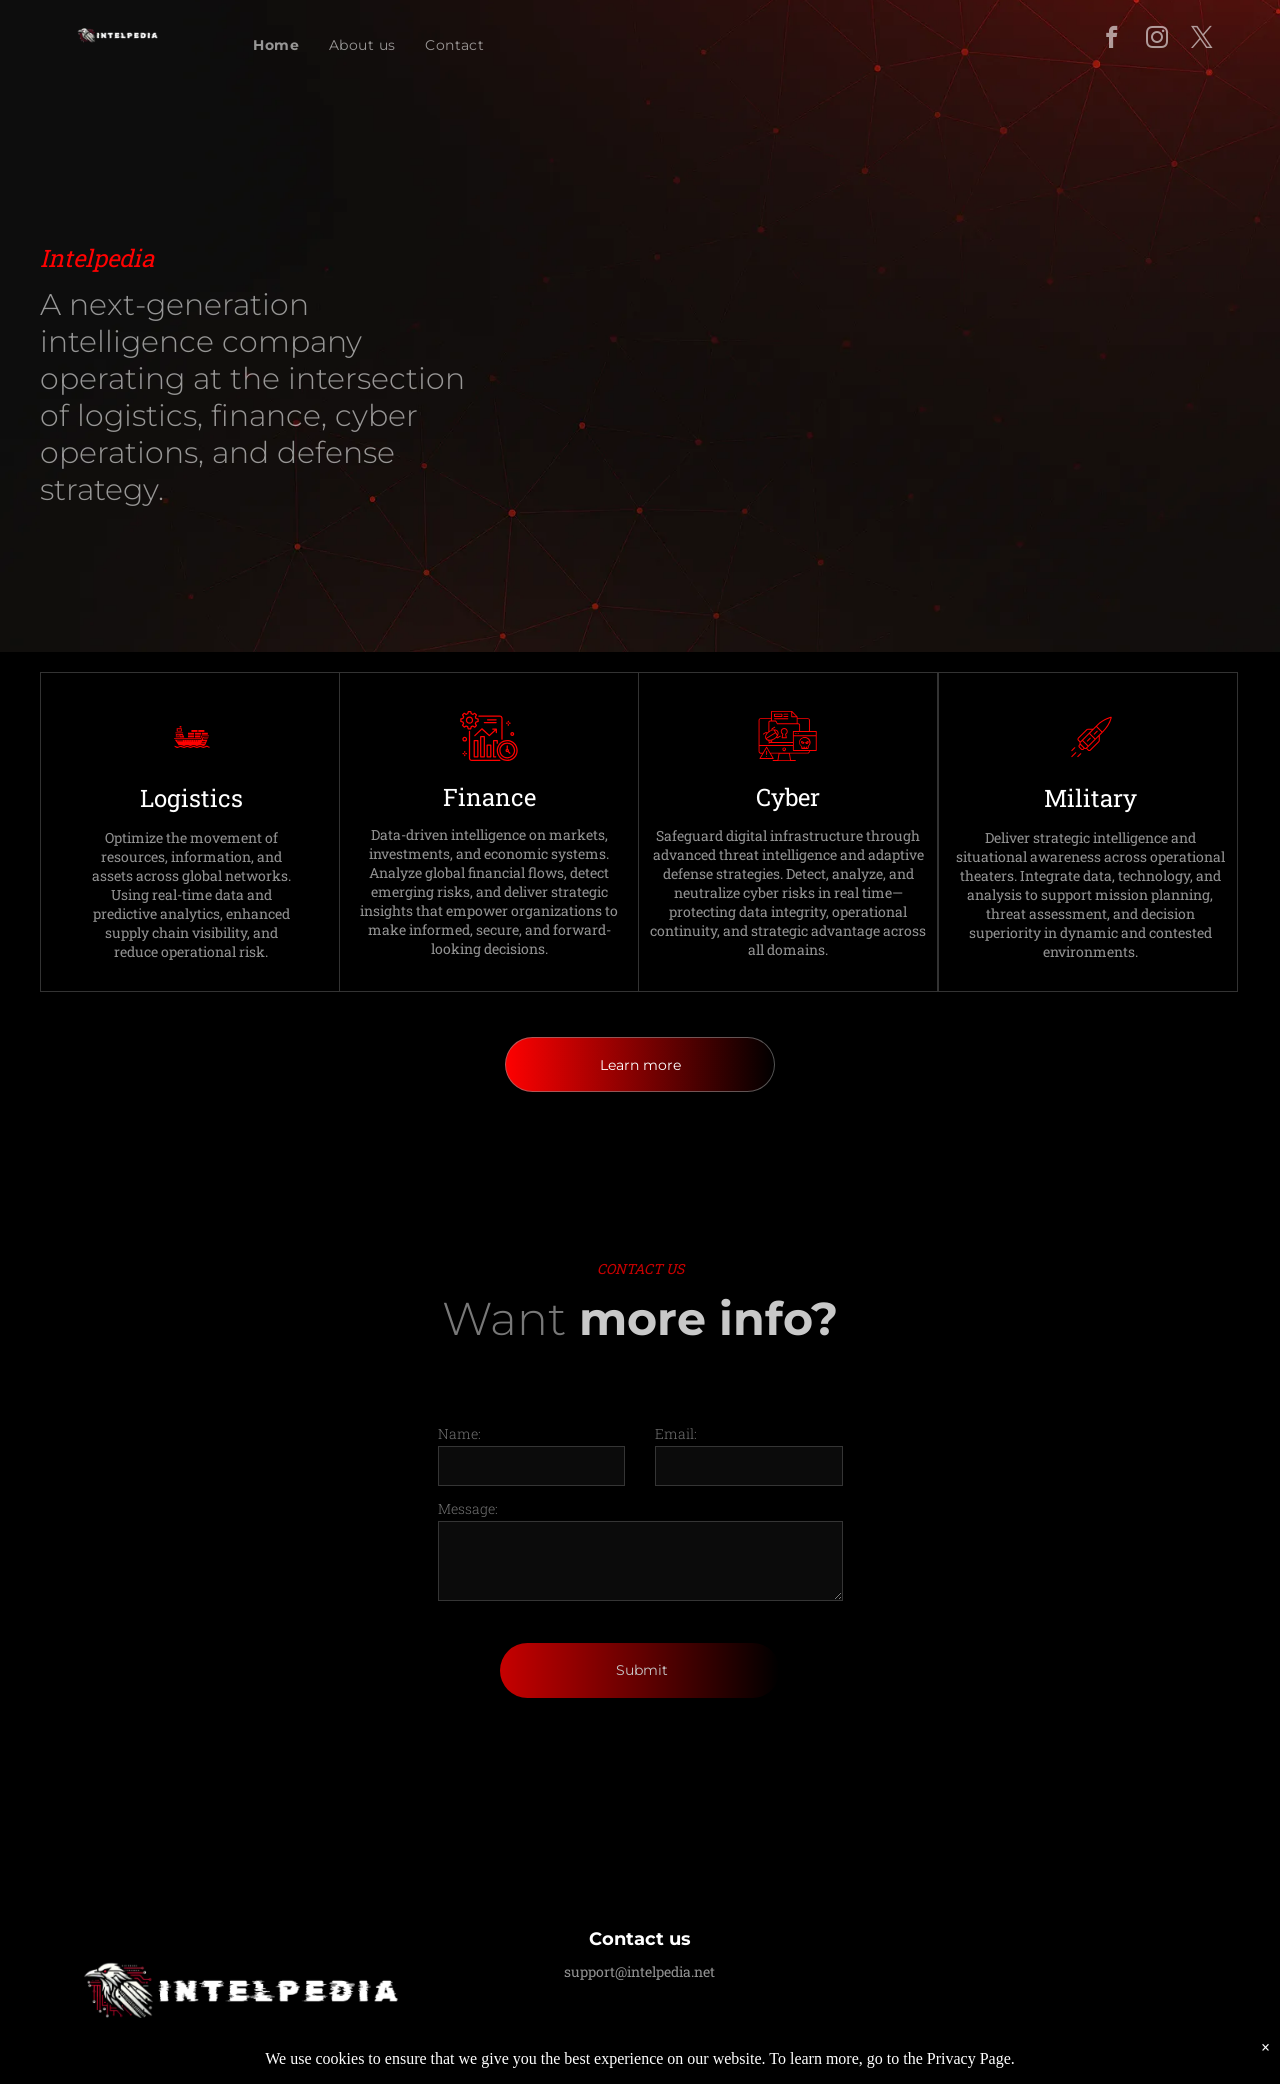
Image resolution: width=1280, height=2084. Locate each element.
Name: (459, 1433)
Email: (676, 1433)
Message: (468, 1508)
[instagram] (1156, 40)
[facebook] (1111, 40)
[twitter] (1201, 40)
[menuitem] (276, 45)
